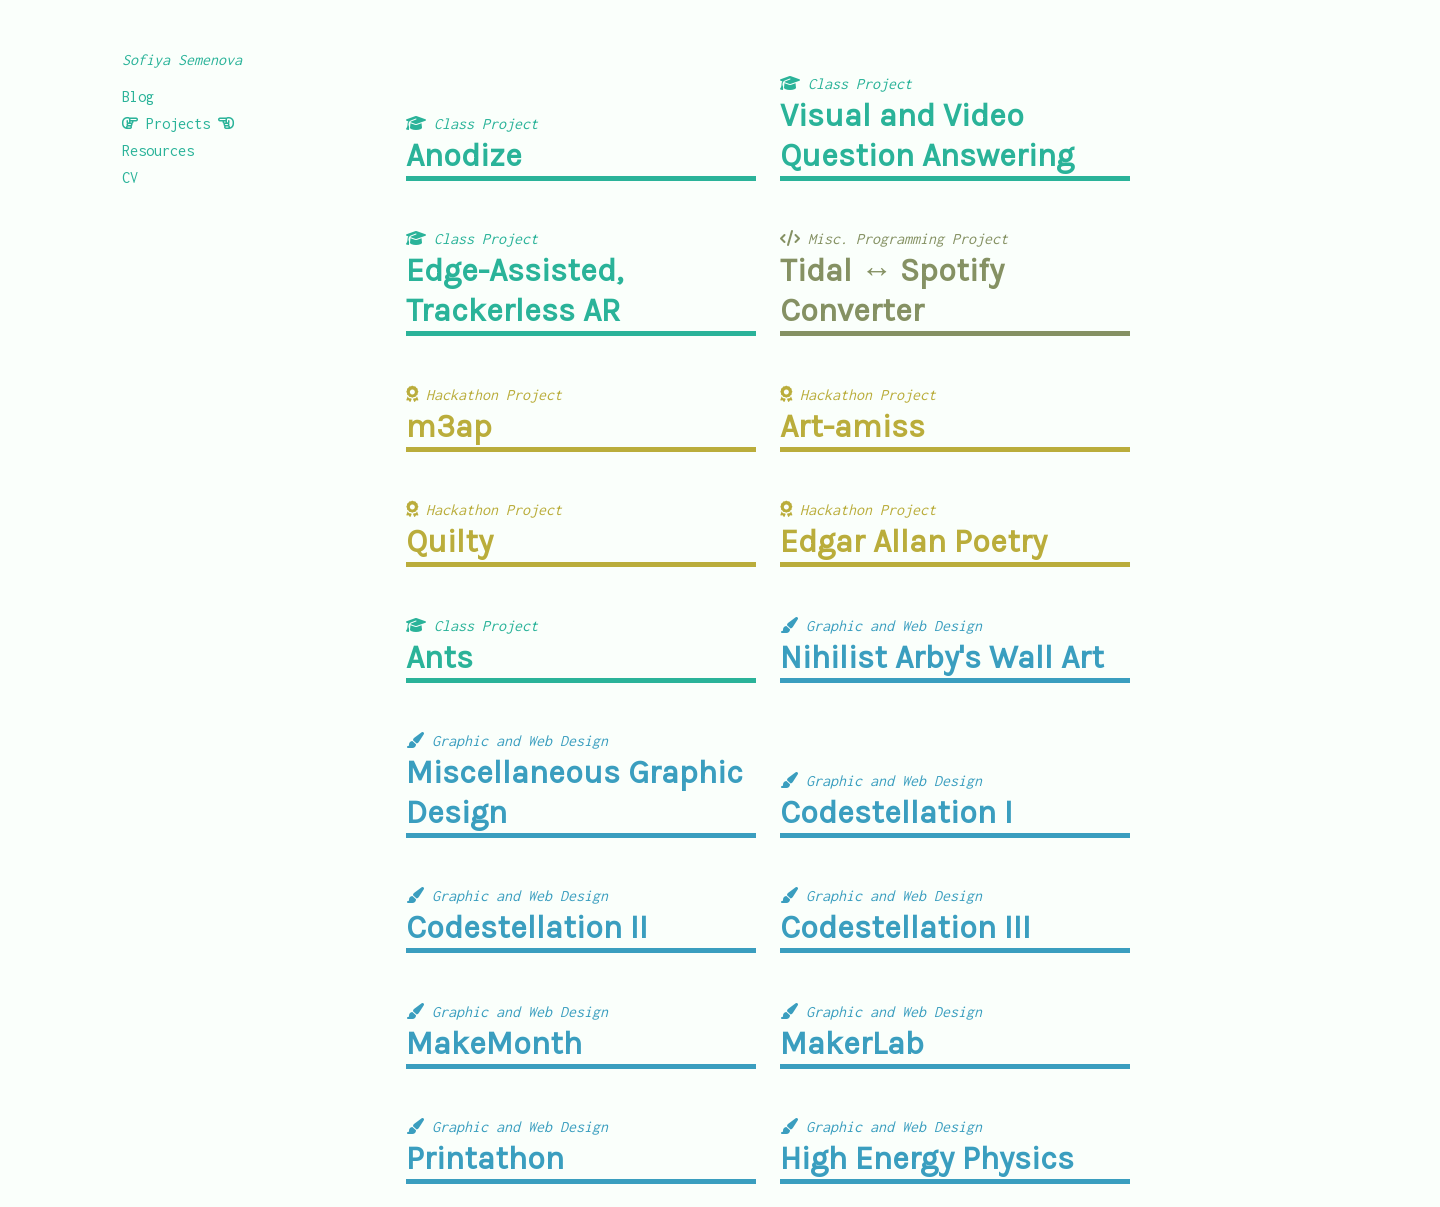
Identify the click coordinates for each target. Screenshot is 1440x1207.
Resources (158, 150)
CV (130, 177)
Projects (178, 123)
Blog (138, 96)
